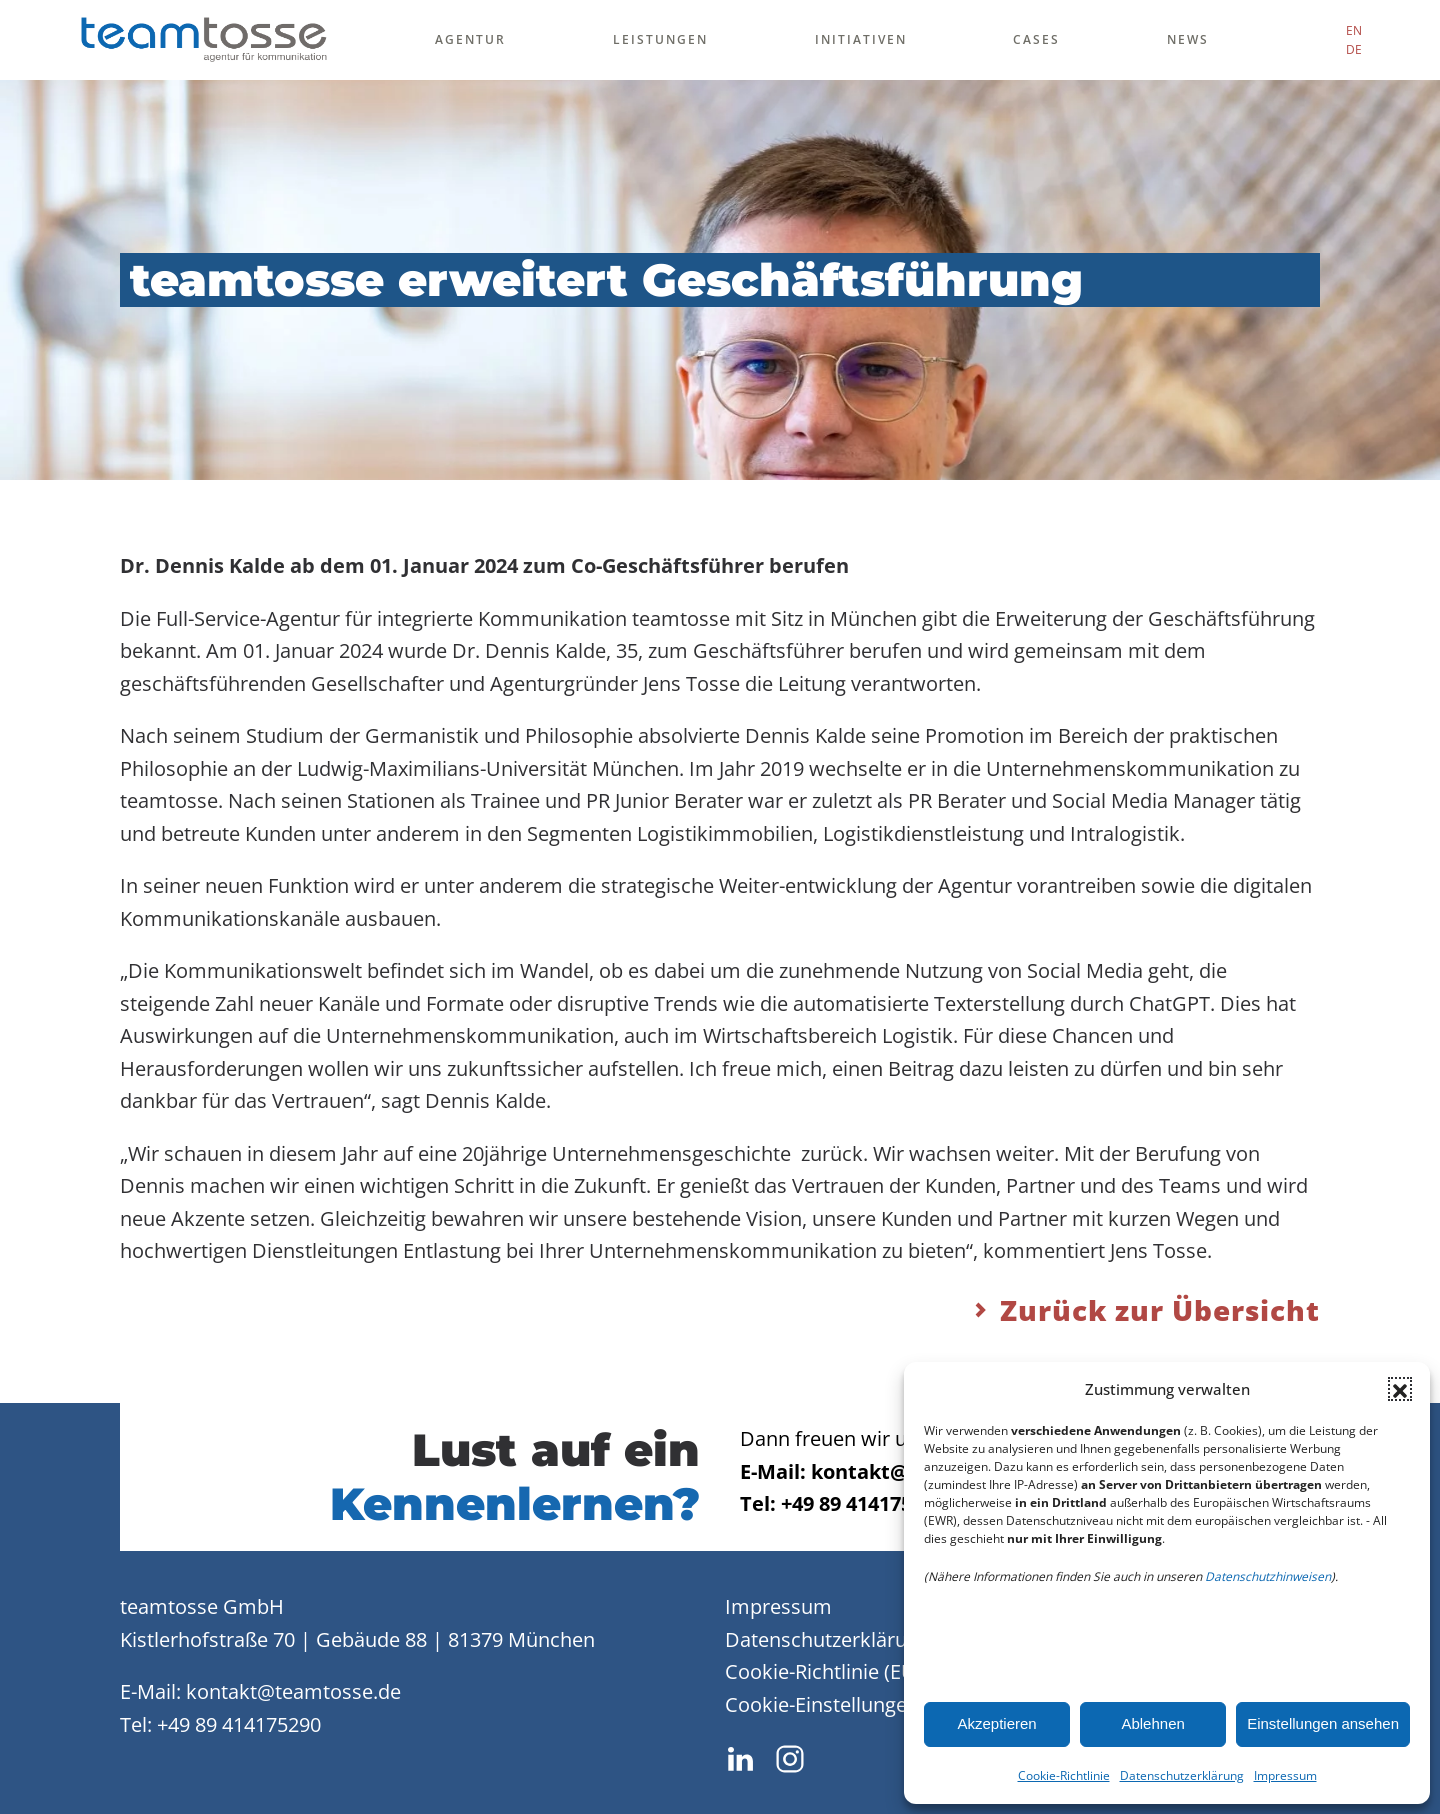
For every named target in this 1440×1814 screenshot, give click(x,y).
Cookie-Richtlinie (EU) (823, 1671)
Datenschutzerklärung (1182, 1775)
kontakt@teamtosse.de (293, 1691)
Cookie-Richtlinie (1064, 1775)
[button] (1400, 1389)
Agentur (470, 39)
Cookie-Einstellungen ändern (857, 1704)
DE (1354, 49)
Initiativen (861, 39)
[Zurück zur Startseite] (203, 40)
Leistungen (660, 39)
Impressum (1285, 1775)
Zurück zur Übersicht (1145, 1310)
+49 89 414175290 (239, 1724)
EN (1354, 30)
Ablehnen (1152, 1723)
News (1188, 39)
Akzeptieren (996, 1723)
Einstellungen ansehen (1323, 1723)
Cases (1036, 39)
